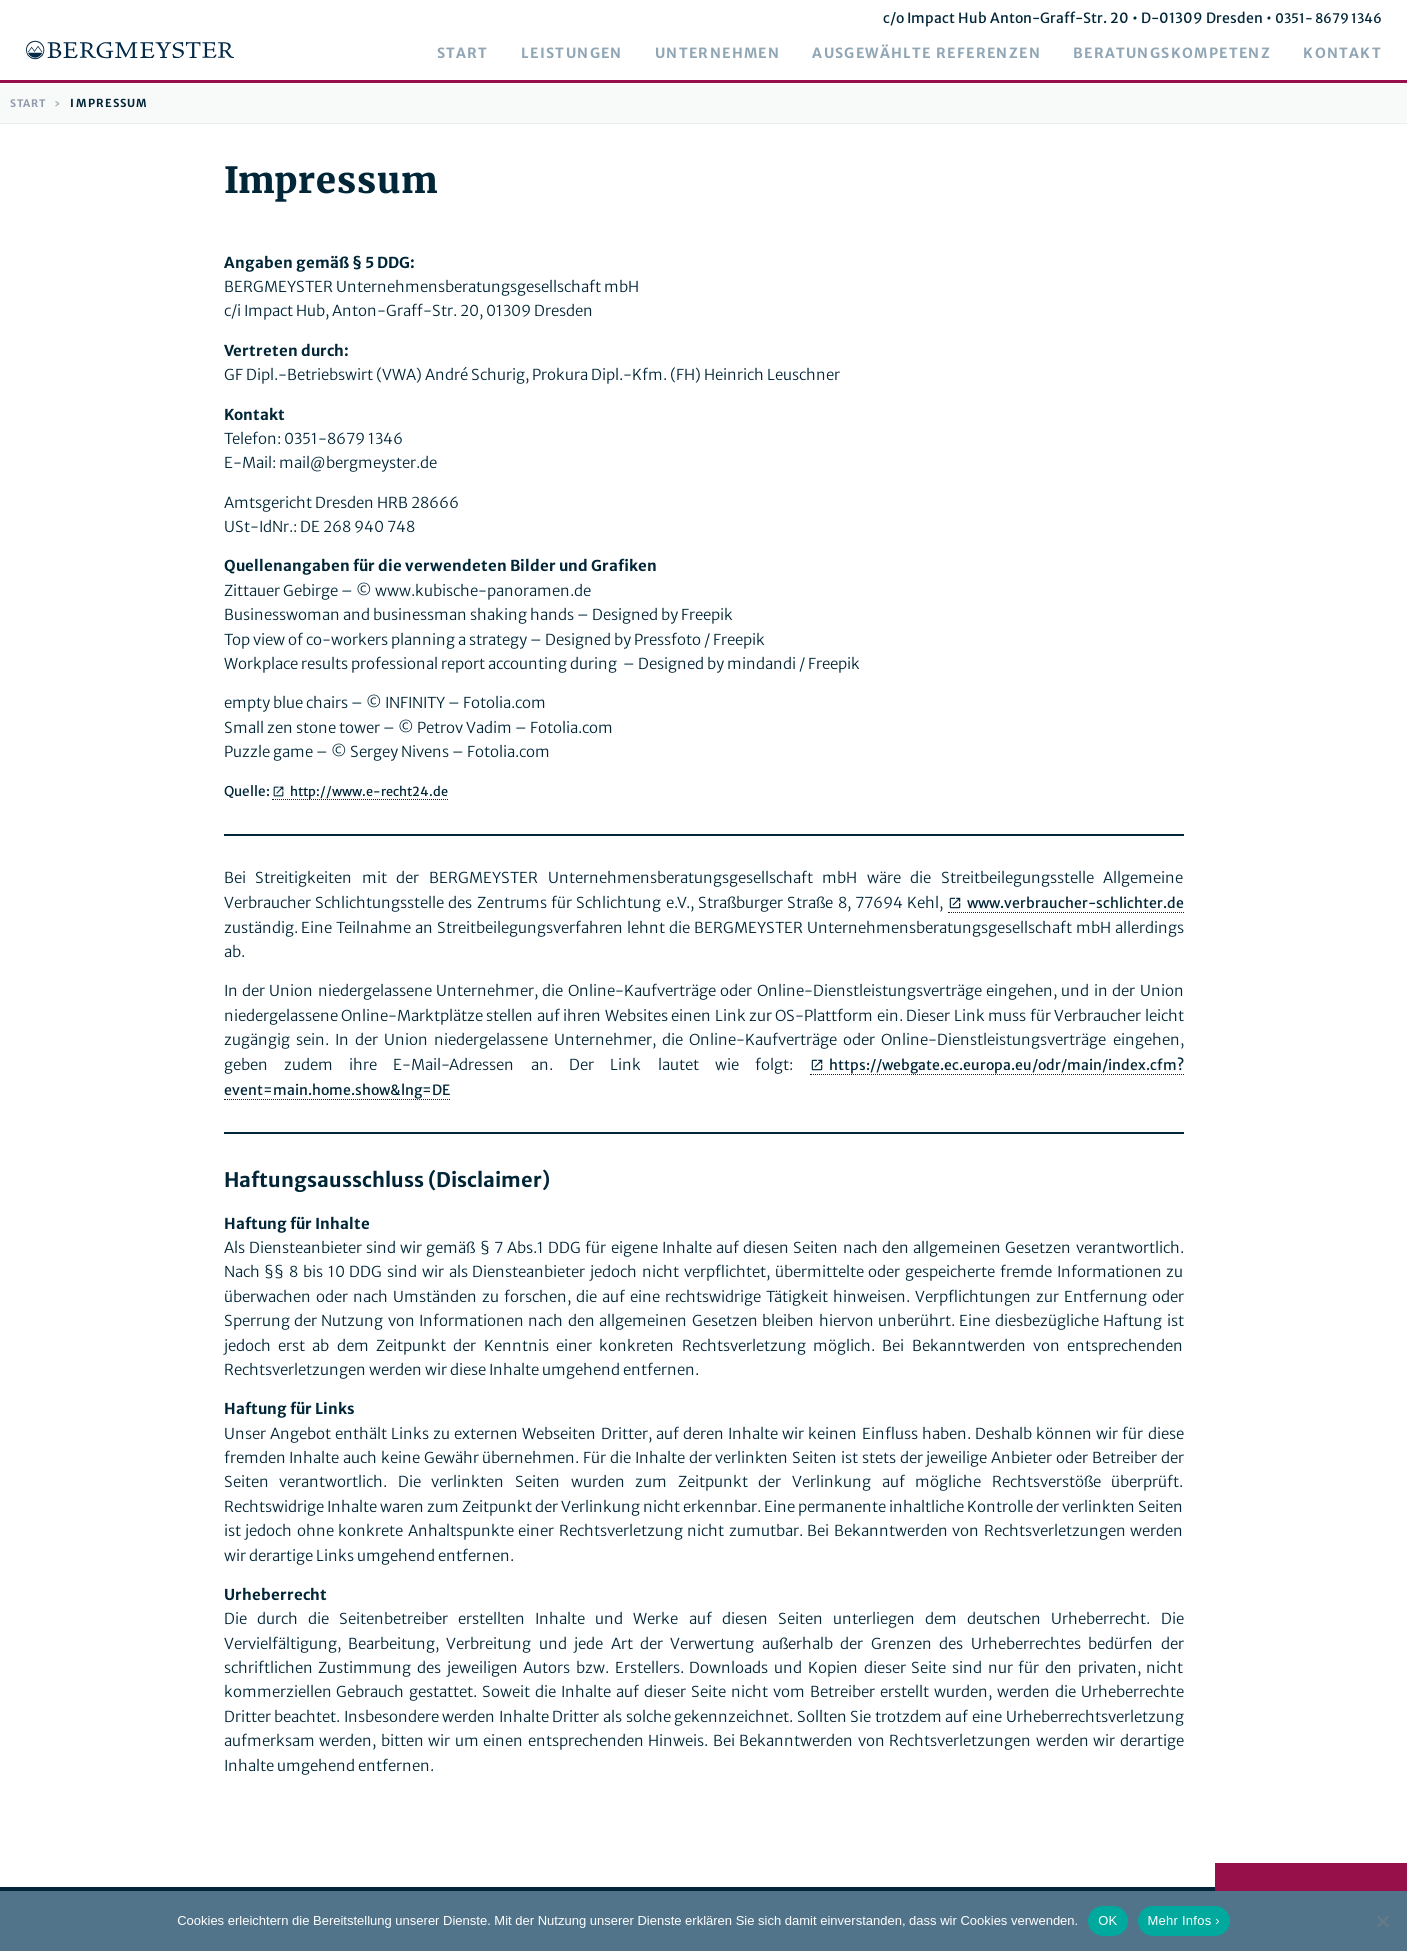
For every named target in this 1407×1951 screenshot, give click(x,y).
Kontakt (1357, 54)
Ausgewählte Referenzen (941, 54)
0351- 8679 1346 (1339, 18)
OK (1107, 1920)
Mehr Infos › (1184, 1920)
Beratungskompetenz (1187, 54)
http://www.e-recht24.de (376, 791)
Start (478, 54)
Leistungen (587, 54)
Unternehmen (732, 54)
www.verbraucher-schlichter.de (1072, 903)
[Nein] (1382, 1921)
